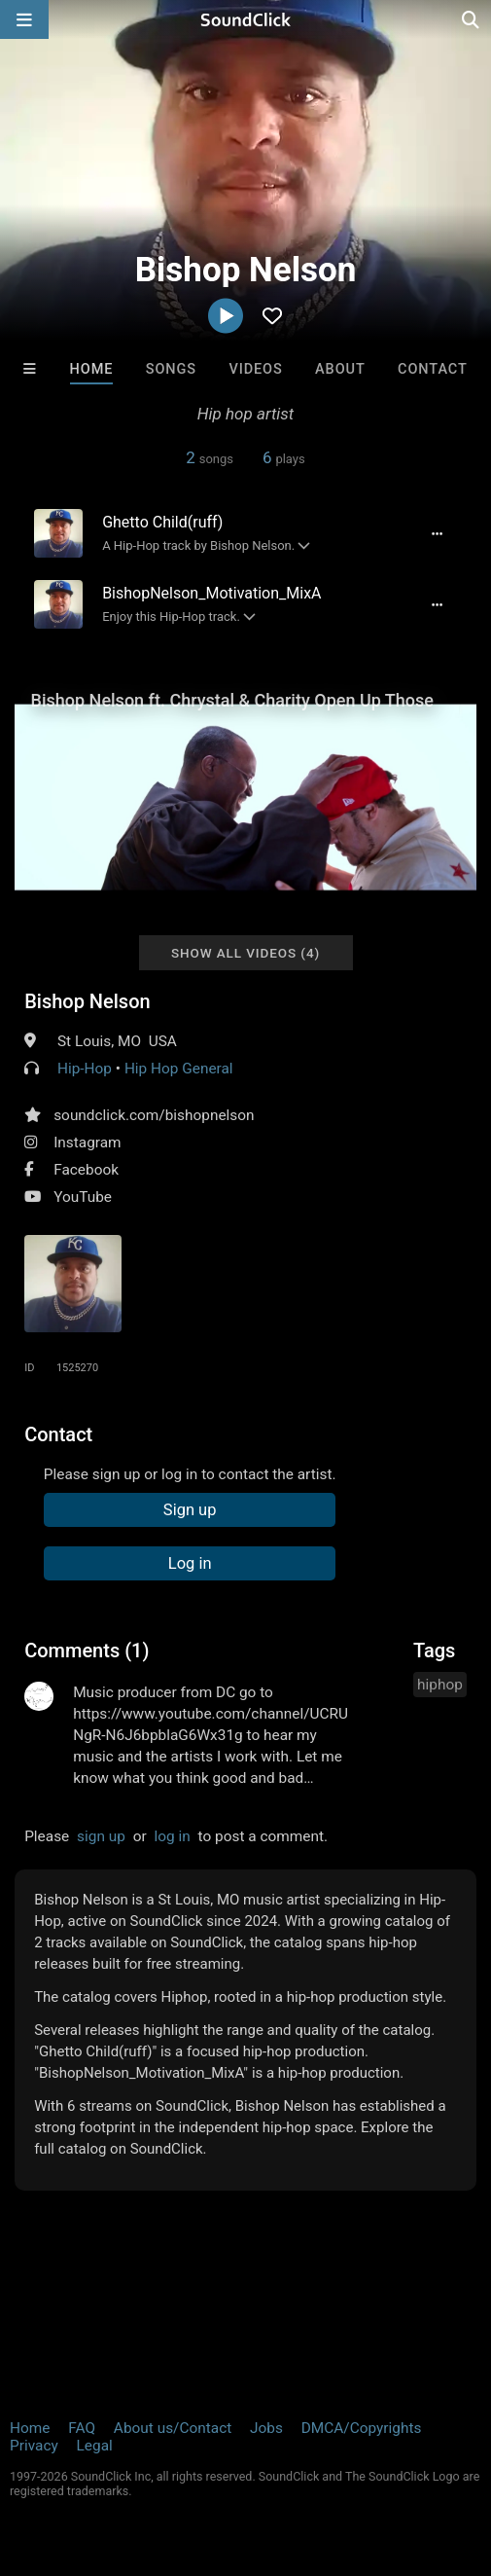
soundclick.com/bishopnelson (153, 1115)
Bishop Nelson (87, 1001)
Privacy (34, 2445)
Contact (433, 369)
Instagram (87, 1142)
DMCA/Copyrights (361, 2428)
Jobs (266, 2428)
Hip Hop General (178, 1068)
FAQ (81, 2428)
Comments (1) (86, 1650)
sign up (101, 1836)
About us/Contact (172, 2428)
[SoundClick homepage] (246, 19)
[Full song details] (437, 533)
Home (92, 369)
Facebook (86, 1170)
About (340, 369)
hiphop (440, 1684)
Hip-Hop (84, 1068)
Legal (95, 2445)
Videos (255, 369)
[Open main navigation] (24, 19)
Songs (171, 369)
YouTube (82, 1197)
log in (173, 1836)
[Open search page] (471, 19)
